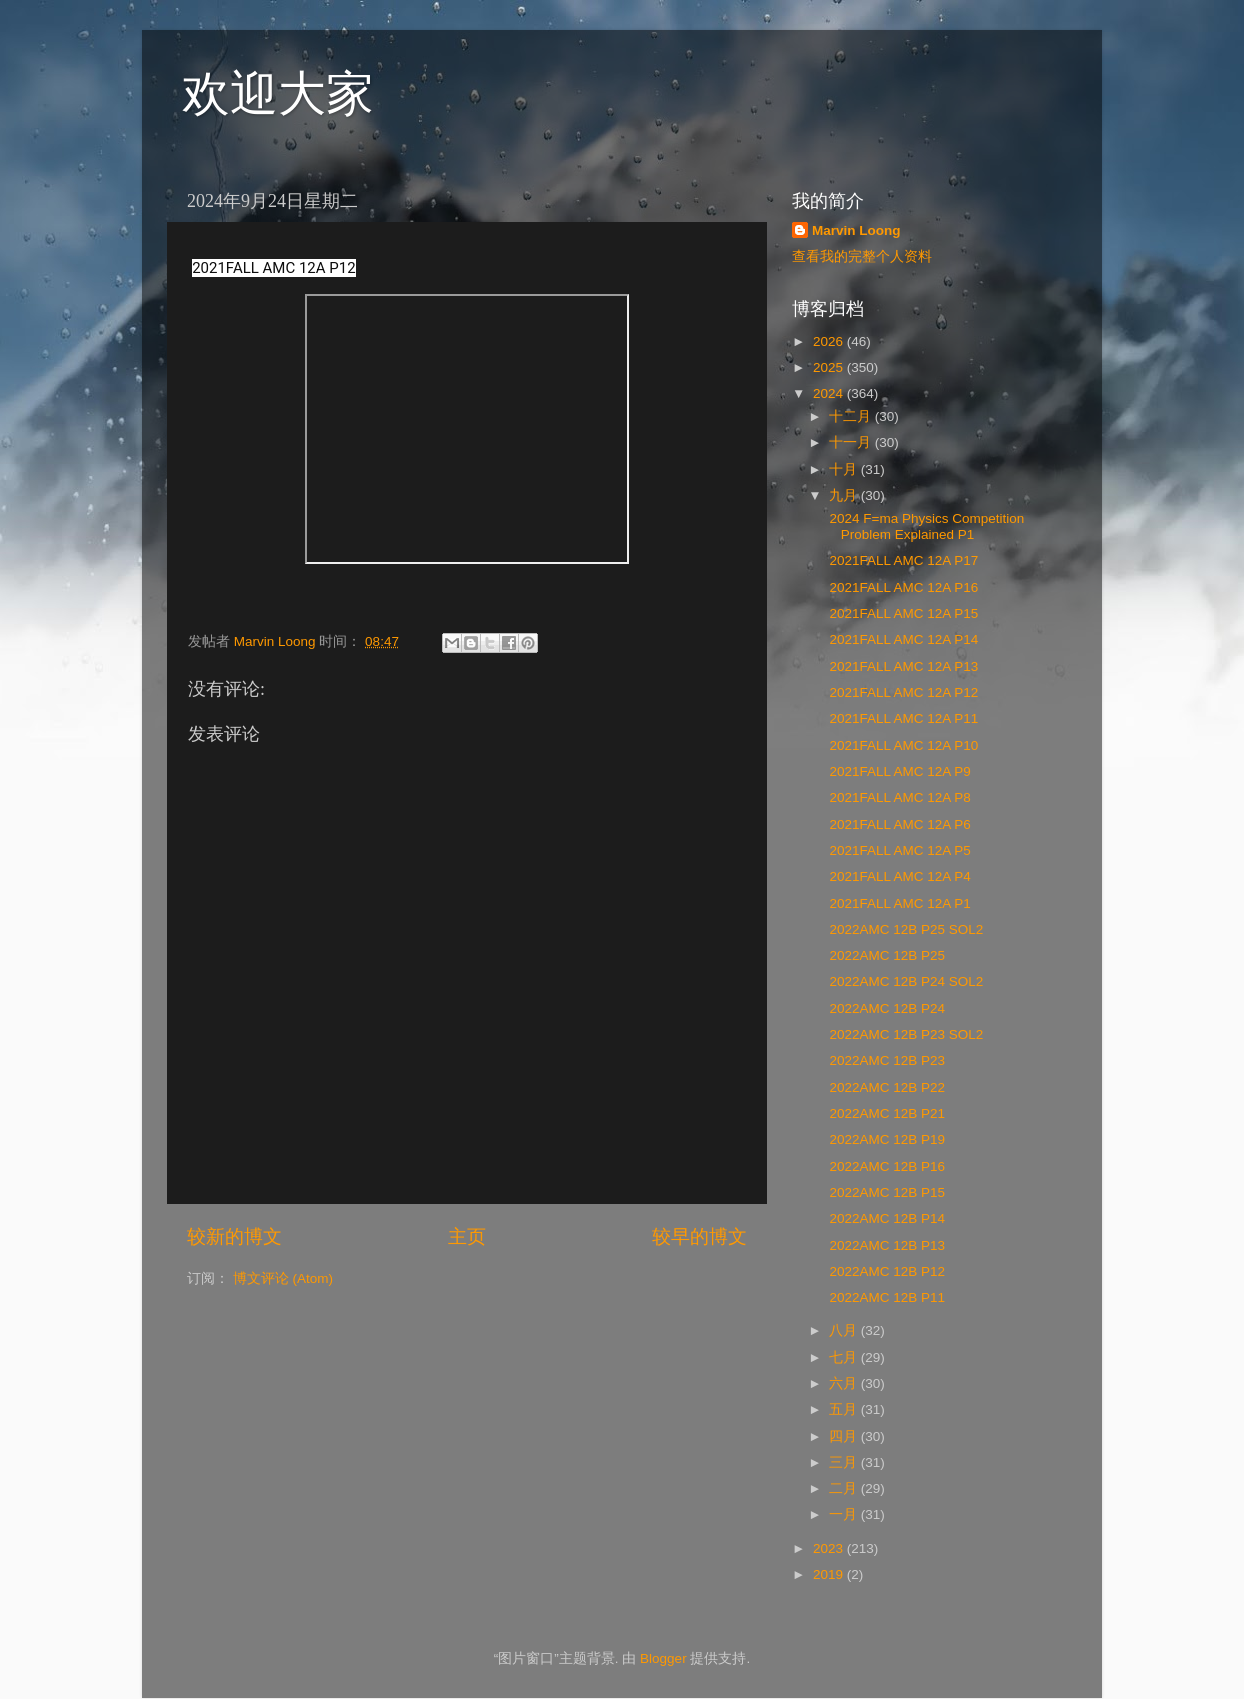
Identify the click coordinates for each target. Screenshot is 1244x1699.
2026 (830, 341)
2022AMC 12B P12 (885, 1271)
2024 (830, 393)
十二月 (852, 416)
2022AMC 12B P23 (885, 1060)
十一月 (852, 442)
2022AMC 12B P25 (885, 955)
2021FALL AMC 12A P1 (898, 903)
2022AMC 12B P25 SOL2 (905, 929)
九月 (845, 495)
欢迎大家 (278, 93)
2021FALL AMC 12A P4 (898, 876)
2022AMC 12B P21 (885, 1113)
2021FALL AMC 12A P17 (902, 560)
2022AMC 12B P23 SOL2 (905, 1034)
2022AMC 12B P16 (885, 1166)
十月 (845, 469)
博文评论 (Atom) (283, 1278)
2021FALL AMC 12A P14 (902, 639)
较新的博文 (234, 1236)
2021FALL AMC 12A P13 (902, 666)
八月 (845, 1330)
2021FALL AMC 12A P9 (898, 771)
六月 (845, 1383)
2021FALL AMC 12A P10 (902, 745)
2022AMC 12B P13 (885, 1245)
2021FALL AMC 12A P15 (902, 613)
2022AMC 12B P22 (885, 1087)
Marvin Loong (856, 230)
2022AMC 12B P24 (885, 1008)
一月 (845, 1514)
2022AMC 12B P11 (885, 1297)
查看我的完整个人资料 (862, 256)
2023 (830, 1548)
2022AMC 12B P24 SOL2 (905, 981)
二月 (845, 1488)
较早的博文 (699, 1236)
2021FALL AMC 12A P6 (898, 824)
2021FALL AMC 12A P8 (898, 797)
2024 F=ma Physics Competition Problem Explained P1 (925, 526)
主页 (467, 1236)
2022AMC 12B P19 (885, 1139)
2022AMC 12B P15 (885, 1192)
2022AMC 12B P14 (885, 1218)
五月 (845, 1409)
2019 (830, 1574)
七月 (845, 1357)
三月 (845, 1462)
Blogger (663, 1658)
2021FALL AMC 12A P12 (902, 692)
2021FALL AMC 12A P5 (898, 850)
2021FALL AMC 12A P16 (902, 587)
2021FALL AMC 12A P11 (902, 718)
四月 (845, 1436)
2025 (830, 367)
